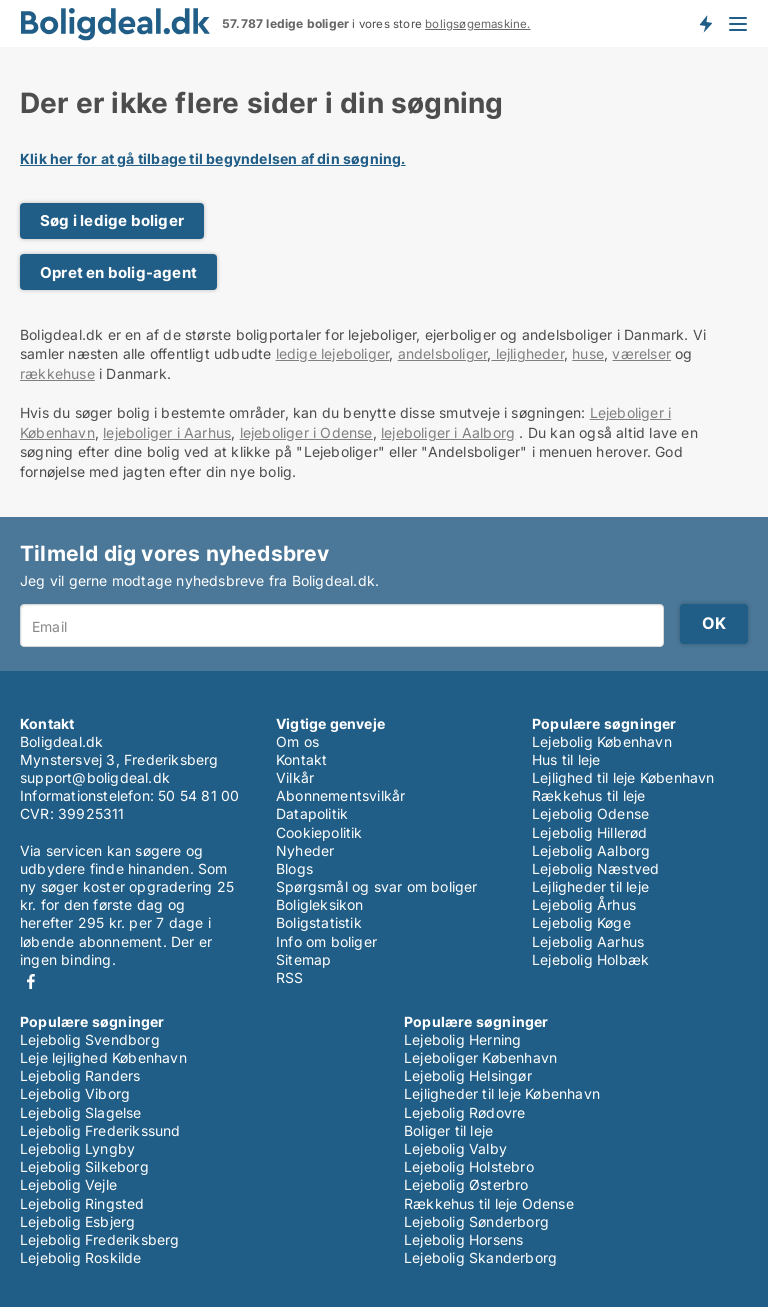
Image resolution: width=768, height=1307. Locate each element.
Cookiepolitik (319, 832)
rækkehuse (57, 373)
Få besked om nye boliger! (705, 23)
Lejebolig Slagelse (81, 1112)
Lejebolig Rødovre (464, 1112)
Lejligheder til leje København (502, 1093)
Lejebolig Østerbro (466, 1184)
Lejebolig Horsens (463, 1239)
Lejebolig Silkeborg (84, 1166)
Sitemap (303, 959)
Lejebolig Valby (455, 1148)
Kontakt (301, 759)
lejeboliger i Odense (306, 432)
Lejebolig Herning (462, 1039)
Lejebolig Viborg (75, 1093)
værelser (641, 353)
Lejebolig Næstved (595, 868)
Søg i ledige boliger (112, 220)
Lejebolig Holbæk (590, 959)
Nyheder (305, 850)
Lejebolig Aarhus (588, 941)
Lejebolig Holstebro (469, 1166)
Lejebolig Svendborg (90, 1039)
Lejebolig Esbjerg (77, 1221)
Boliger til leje (448, 1130)
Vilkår (295, 777)
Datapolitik (312, 813)
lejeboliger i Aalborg (448, 432)
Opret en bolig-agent (118, 272)
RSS (290, 977)
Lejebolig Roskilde (81, 1257)
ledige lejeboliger (333, 353)
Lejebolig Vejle (68, 1184)
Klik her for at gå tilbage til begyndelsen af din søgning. (213, 158)
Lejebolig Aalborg (591, 850)
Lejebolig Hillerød (590, 832)
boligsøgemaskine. (477, 24)
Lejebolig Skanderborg (480, 1257)
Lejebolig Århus (584, 904)
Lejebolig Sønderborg (476, 1221)
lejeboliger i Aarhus (167, 432)
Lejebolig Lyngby (77, 1148)
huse (588, 353)
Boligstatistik (319, 922)
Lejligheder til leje (590, 886)
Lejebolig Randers (80, 1075)
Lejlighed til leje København (623, 777)
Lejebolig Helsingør (468, 1075)
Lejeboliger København (480, 1057)
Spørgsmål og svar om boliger (377, 886)
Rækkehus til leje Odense (489, 1203)
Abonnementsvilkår (340, 795)
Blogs (294, 868)
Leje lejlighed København (103, 1057)
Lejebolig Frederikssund (100, 1130)
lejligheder (527, 353)
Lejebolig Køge (581, 922)
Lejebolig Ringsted (82, 1203)
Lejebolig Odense (590, 813)
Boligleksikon (320, 904)
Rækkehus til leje (588, 795)
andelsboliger (443, 353)
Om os (297, 741)
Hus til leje (566, 759)
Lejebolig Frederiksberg (100, 1239)
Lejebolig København (602, 741)
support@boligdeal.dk (95, 777)
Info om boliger (326, 941)
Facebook (31, 981)
